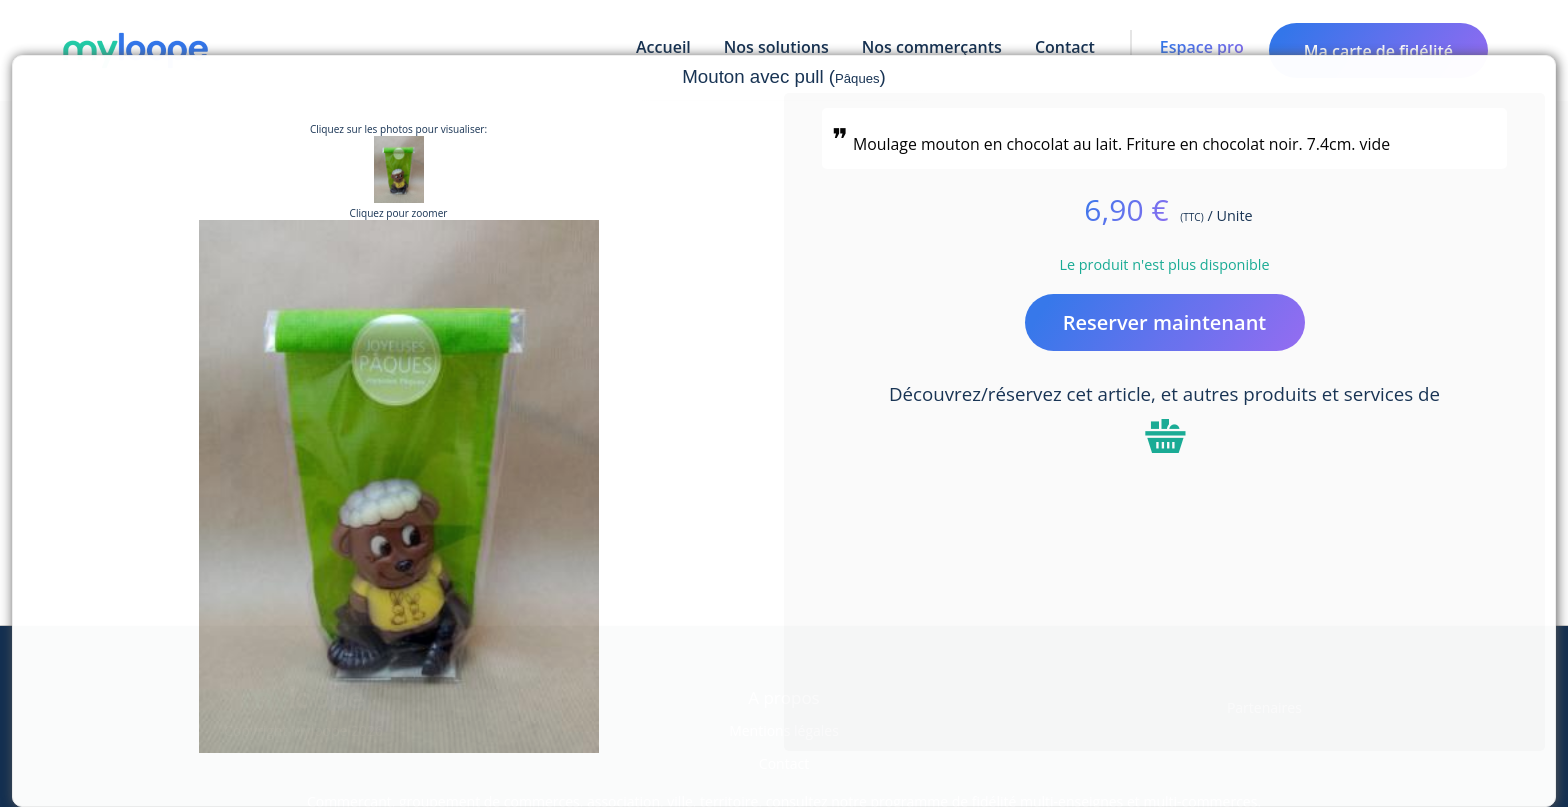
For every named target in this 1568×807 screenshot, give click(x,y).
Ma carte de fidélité (1378, 51)
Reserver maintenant (1165, 322)
